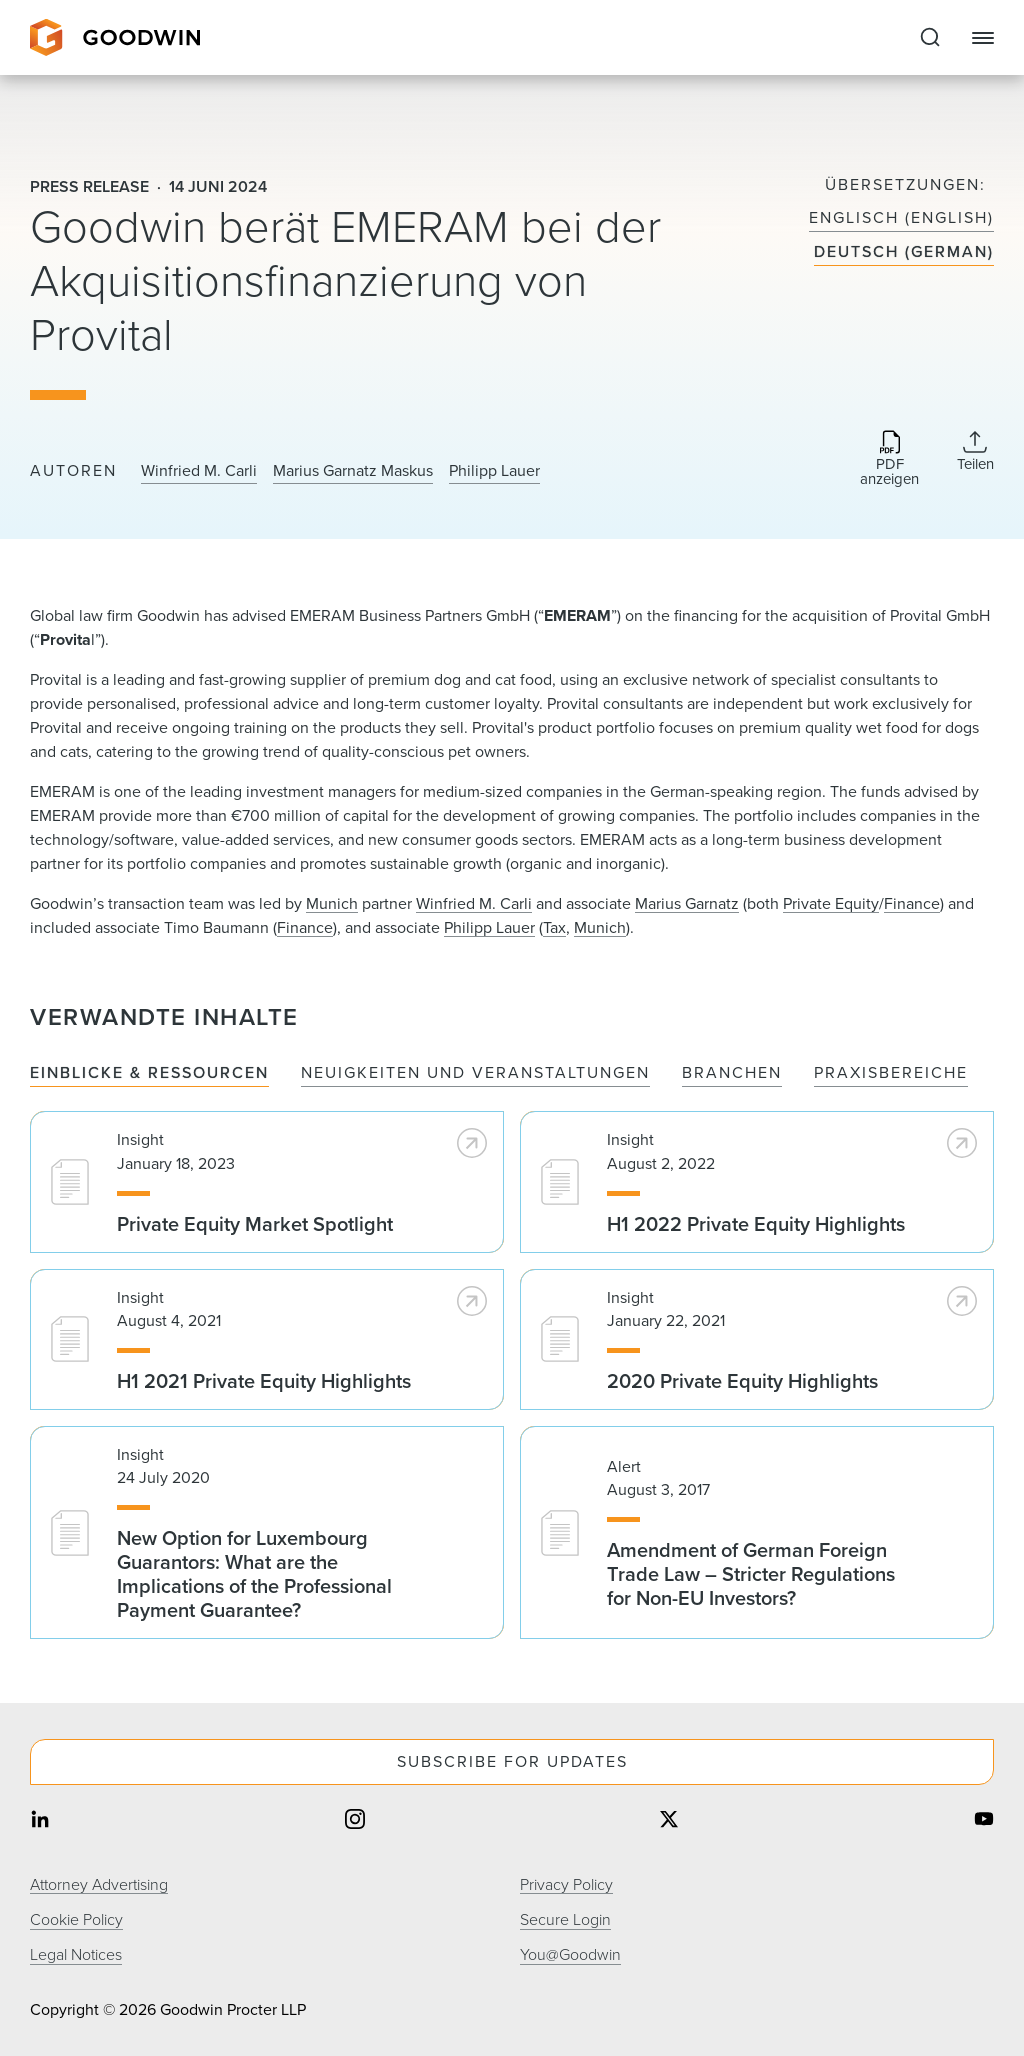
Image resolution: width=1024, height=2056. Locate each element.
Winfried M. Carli (199, 471)
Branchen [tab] (732, 1073)
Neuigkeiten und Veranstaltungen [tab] (475, 1073)
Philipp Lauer (494, 471)
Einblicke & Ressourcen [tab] (149, 1073)
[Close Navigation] (983, 38)
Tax (554, 927)
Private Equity (831, 903)
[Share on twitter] (669, 1821)
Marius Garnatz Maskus (353, 471)
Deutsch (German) (904, 252)
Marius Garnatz (687, 903)
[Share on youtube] (984, 1821)
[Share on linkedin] (40, 1821)
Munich (332, 903)
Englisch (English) (901, 218)
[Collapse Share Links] (975, 451)
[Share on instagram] (355, 1821)
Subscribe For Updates (512, 1761)
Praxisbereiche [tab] (891, 1073)
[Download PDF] (890, 460)
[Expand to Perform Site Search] (930, 38)
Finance (912, 903)
